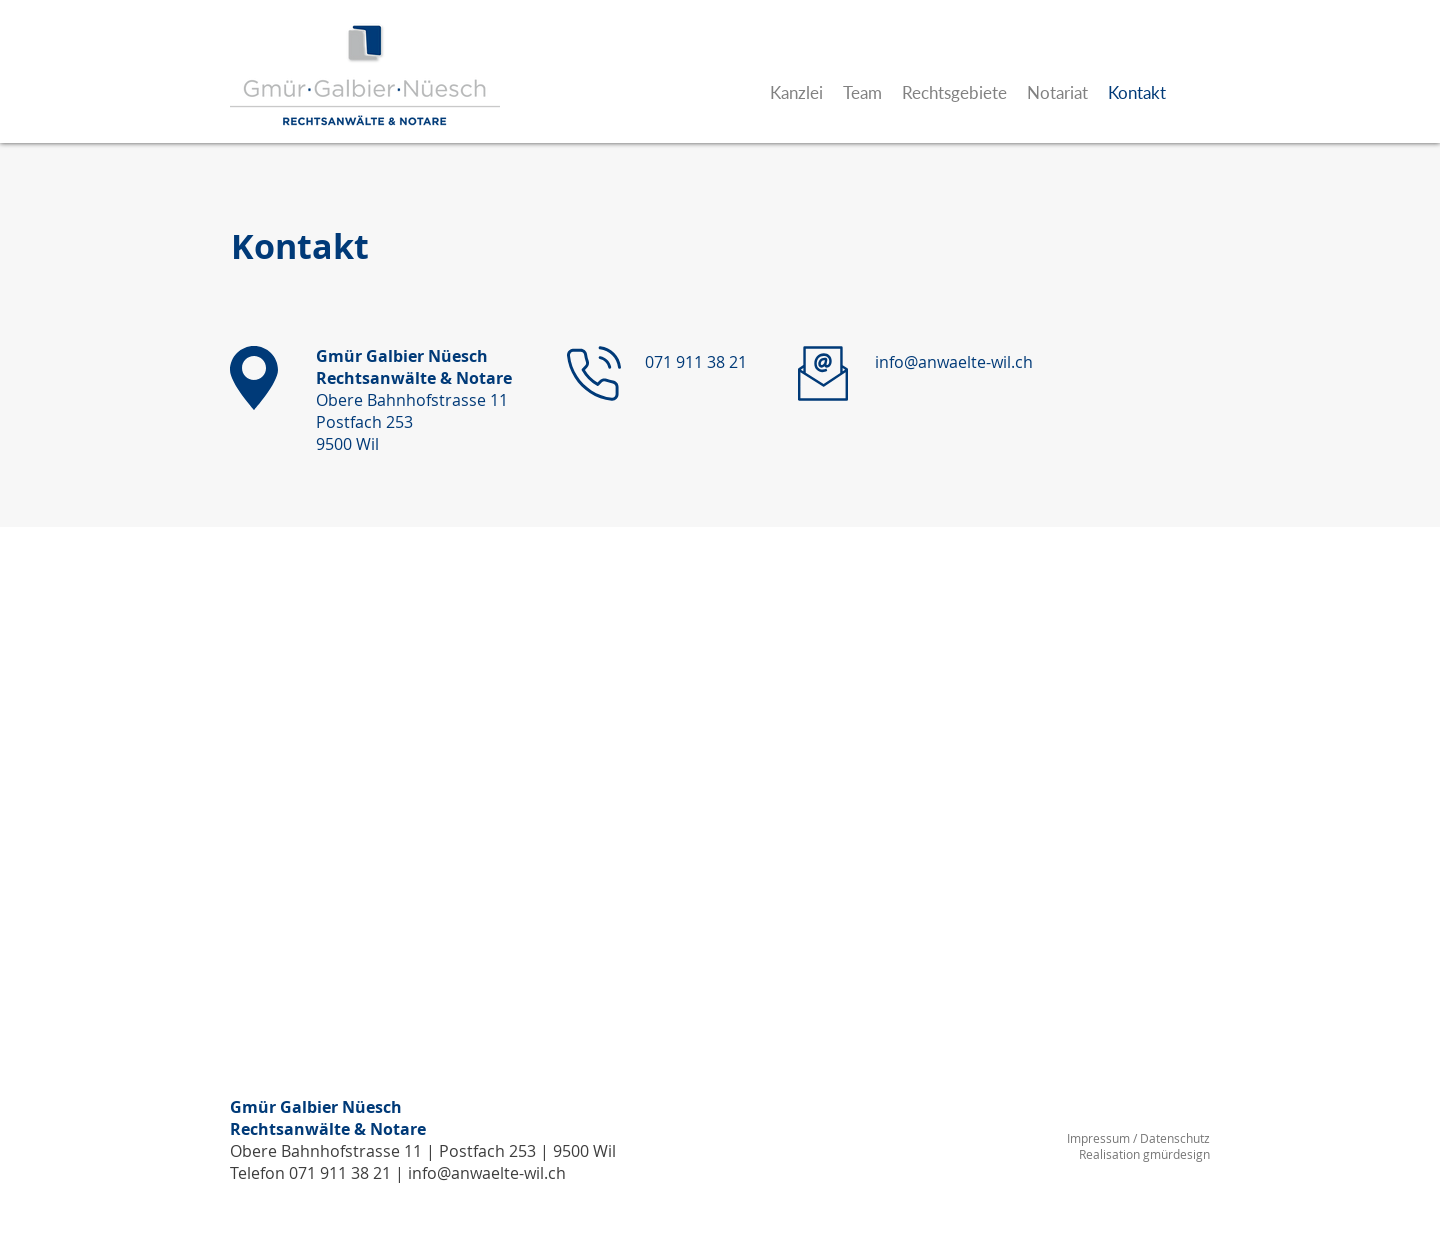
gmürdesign (1176, 1154)
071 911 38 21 (340, 1173)
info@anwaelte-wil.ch (487, 1173)
